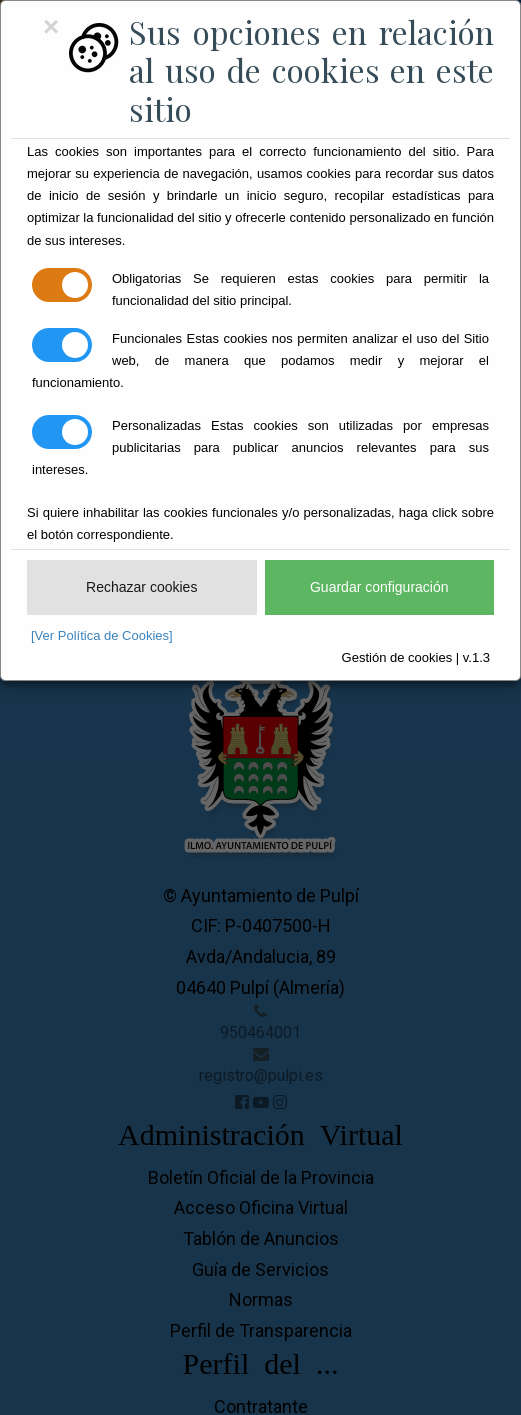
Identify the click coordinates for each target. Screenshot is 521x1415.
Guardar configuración (379, 587)
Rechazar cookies (141, 587)
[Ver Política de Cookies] (102, 635)
